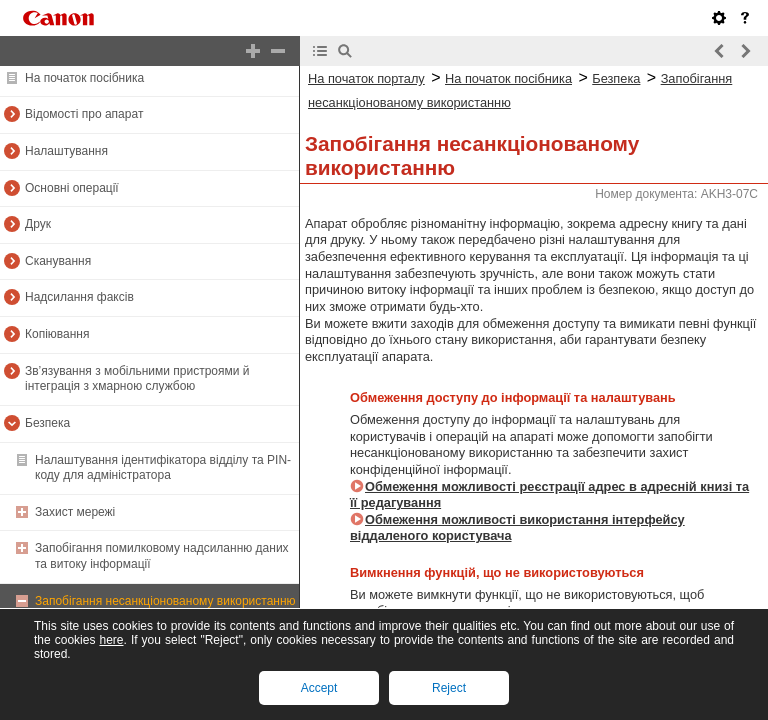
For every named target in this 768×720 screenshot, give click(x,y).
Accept (319, 688)
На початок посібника (84, 78)
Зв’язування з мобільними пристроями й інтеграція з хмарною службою (137, 379)
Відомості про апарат (84, 114)
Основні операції (72, 188)
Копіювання (57, 334)
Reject (449, 688)
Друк (38, 224)
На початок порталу (366, 78)
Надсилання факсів (79, 297)
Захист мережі (75, 512)
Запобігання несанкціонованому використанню (165, 601)
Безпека (47, 423)
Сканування (58, 261)
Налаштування (66, 151)
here (111, 640)
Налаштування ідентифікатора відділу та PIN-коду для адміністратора (163, 468)
